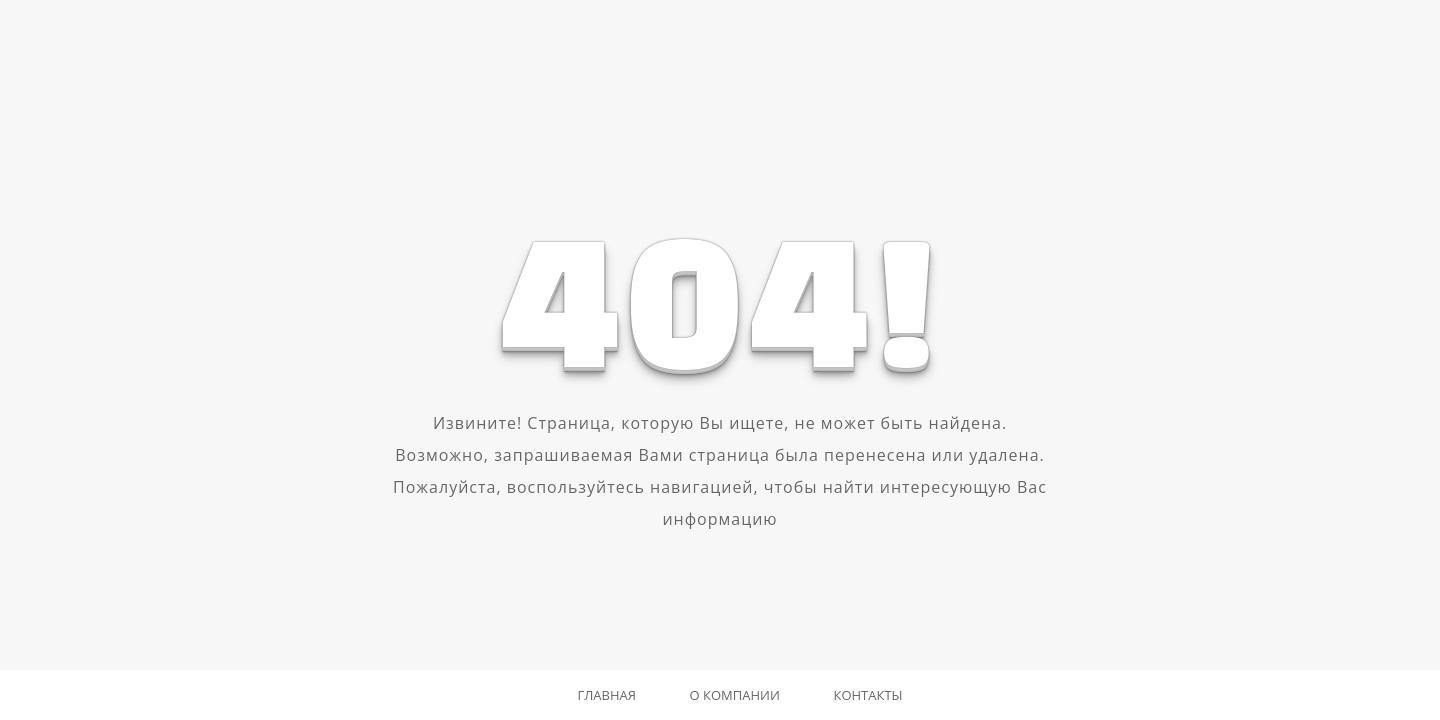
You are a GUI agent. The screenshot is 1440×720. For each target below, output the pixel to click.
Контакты (867, 695)
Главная (606, 695)
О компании (735, 695)
